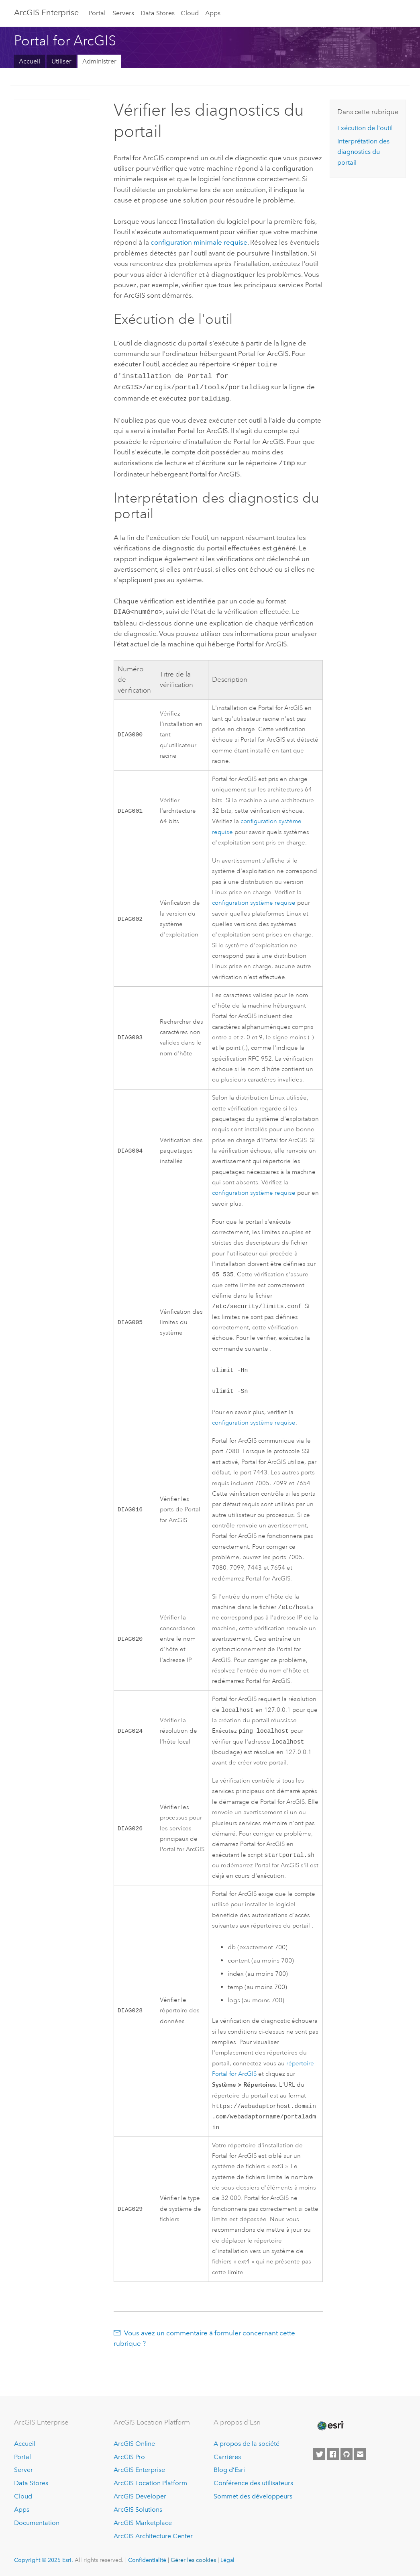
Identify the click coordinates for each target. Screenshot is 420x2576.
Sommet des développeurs (253, 2496)
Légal (227, 2560)
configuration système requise (254, 898)
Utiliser (61, 61)
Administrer (99, 61)
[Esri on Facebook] (333, 2454)
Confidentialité (147, 2560)
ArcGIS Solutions (138, 2509)
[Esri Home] (330, 2426)
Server (23, 2470)
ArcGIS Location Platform (150, 2483)
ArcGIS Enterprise (46, 12)
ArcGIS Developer (140, 2496)
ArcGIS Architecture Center (153, 2536)
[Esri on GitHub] (346, 2454)
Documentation (36, 2523)
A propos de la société (246, 2443)
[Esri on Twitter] (319, 2454)
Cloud (190, 13)
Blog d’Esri (229, 2470)
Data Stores (158, 13)
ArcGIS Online (134, 2443)
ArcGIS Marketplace (143, 2523)
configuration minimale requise (199, 242)
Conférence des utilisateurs (253, 2483)
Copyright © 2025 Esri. (43, 2560)
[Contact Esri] (360, 2454)
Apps (212, 13)
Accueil (29, 61)
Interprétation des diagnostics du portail (363, 151)
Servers (123, 13)
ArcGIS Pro (129, 2457)
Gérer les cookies (193, 2560)
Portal (97, 13)
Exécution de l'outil (365, 128)
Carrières (227, 2457)
